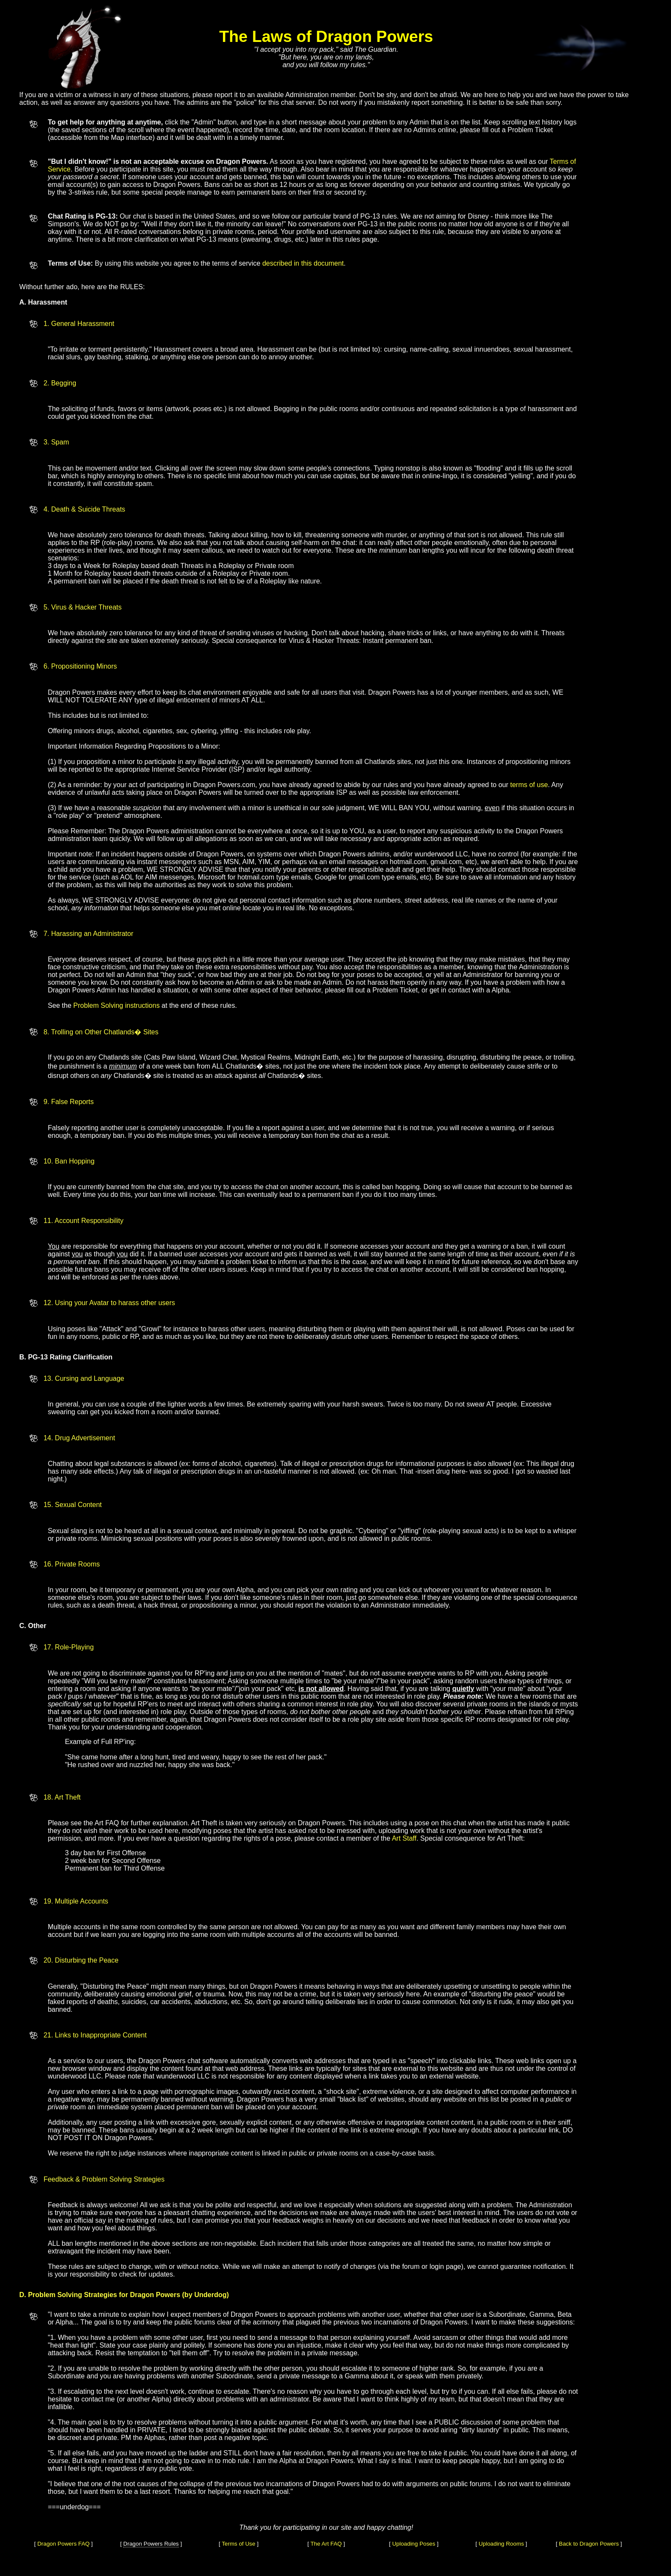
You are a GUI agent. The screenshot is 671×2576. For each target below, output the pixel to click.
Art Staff (404, 1838)
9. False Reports (69, 1101)
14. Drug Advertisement (79, 1438)
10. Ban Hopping (69, 1161)
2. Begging (60, 383)
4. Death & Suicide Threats (84, 509)
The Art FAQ (325, 2543)
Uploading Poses (413, 2543)
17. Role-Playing (69, 1647)
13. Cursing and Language (84, 1378)
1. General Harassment (79, 323)
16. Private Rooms (72, 1564)
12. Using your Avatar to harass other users (109, 1302)
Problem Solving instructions (116, 1005)
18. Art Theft (62, 1797)
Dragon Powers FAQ (63, 2543)
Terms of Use (238, 2543)
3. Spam (56, 442)
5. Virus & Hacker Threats (83, 607)
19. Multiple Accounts (76, 1901)
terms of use (529, 784)
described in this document (303, 263)
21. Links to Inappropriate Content (95, 2035)
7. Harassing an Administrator (89, 933)
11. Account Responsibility (84, 1220)
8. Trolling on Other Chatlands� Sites (101, 1032)
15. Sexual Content (73, 1504)
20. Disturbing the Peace (81, 1960)
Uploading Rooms (501, 2543)
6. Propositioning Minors (80, 666)
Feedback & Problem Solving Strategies (104, 2179)
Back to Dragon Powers (589, 2543)
